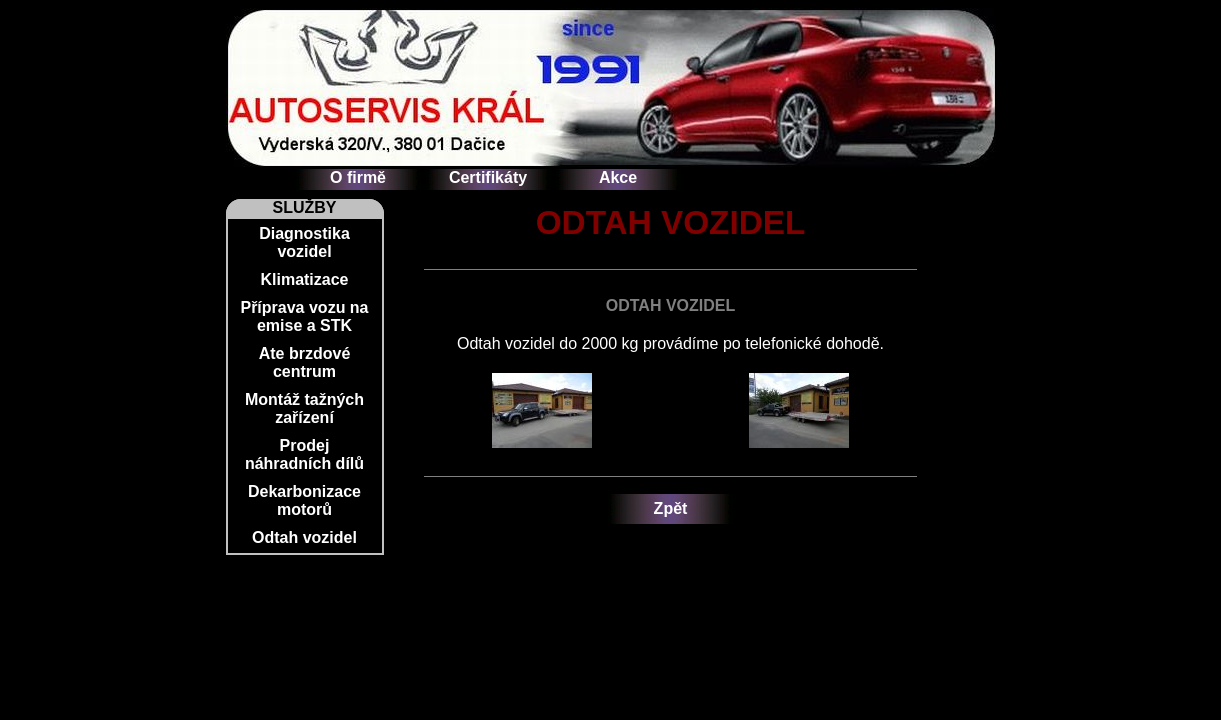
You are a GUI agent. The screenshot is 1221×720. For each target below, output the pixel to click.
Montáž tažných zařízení (304, 408)
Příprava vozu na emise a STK (304, 316)
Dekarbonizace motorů (304, 500)
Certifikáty (488, 177)
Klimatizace (304, 279)
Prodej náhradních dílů (304, 454)
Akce (618, 177)
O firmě (358, 177)
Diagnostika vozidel (304, 242)
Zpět (671, 508)
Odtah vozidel (304, 537)
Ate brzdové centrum (305, 362)
